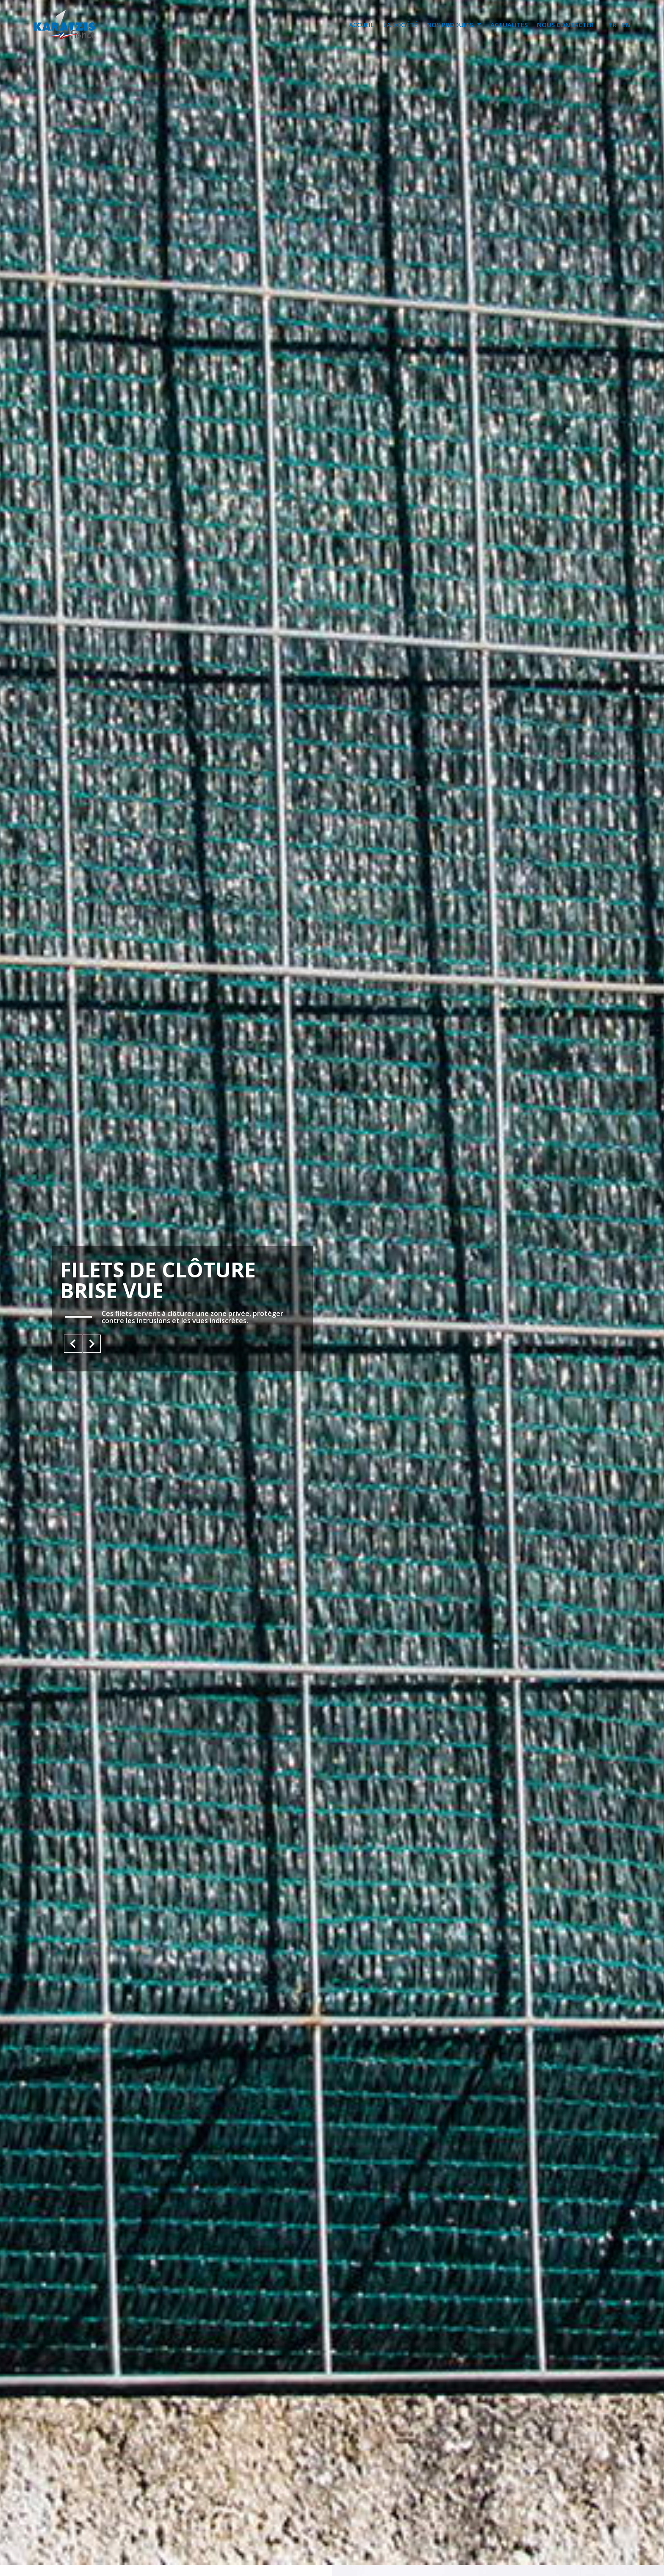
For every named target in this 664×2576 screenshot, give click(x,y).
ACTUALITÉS (509, 24)
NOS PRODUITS (454, 24)
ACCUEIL (361, 24)
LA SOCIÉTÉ (400, 24)
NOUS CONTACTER (565, 24)
